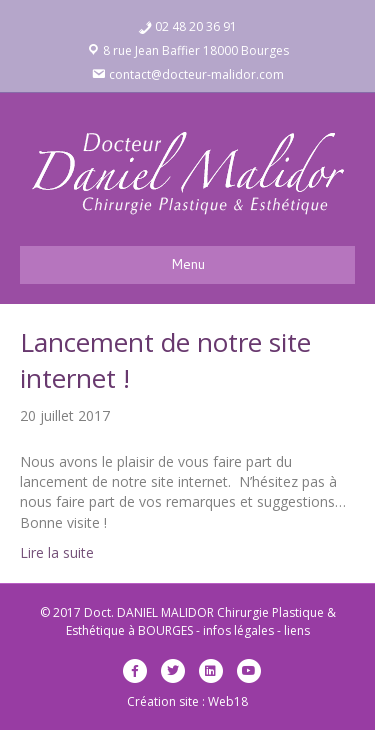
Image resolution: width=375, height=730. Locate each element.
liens (297, 630)
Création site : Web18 (187, 701)
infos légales (238, 630)
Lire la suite (57, 552)
